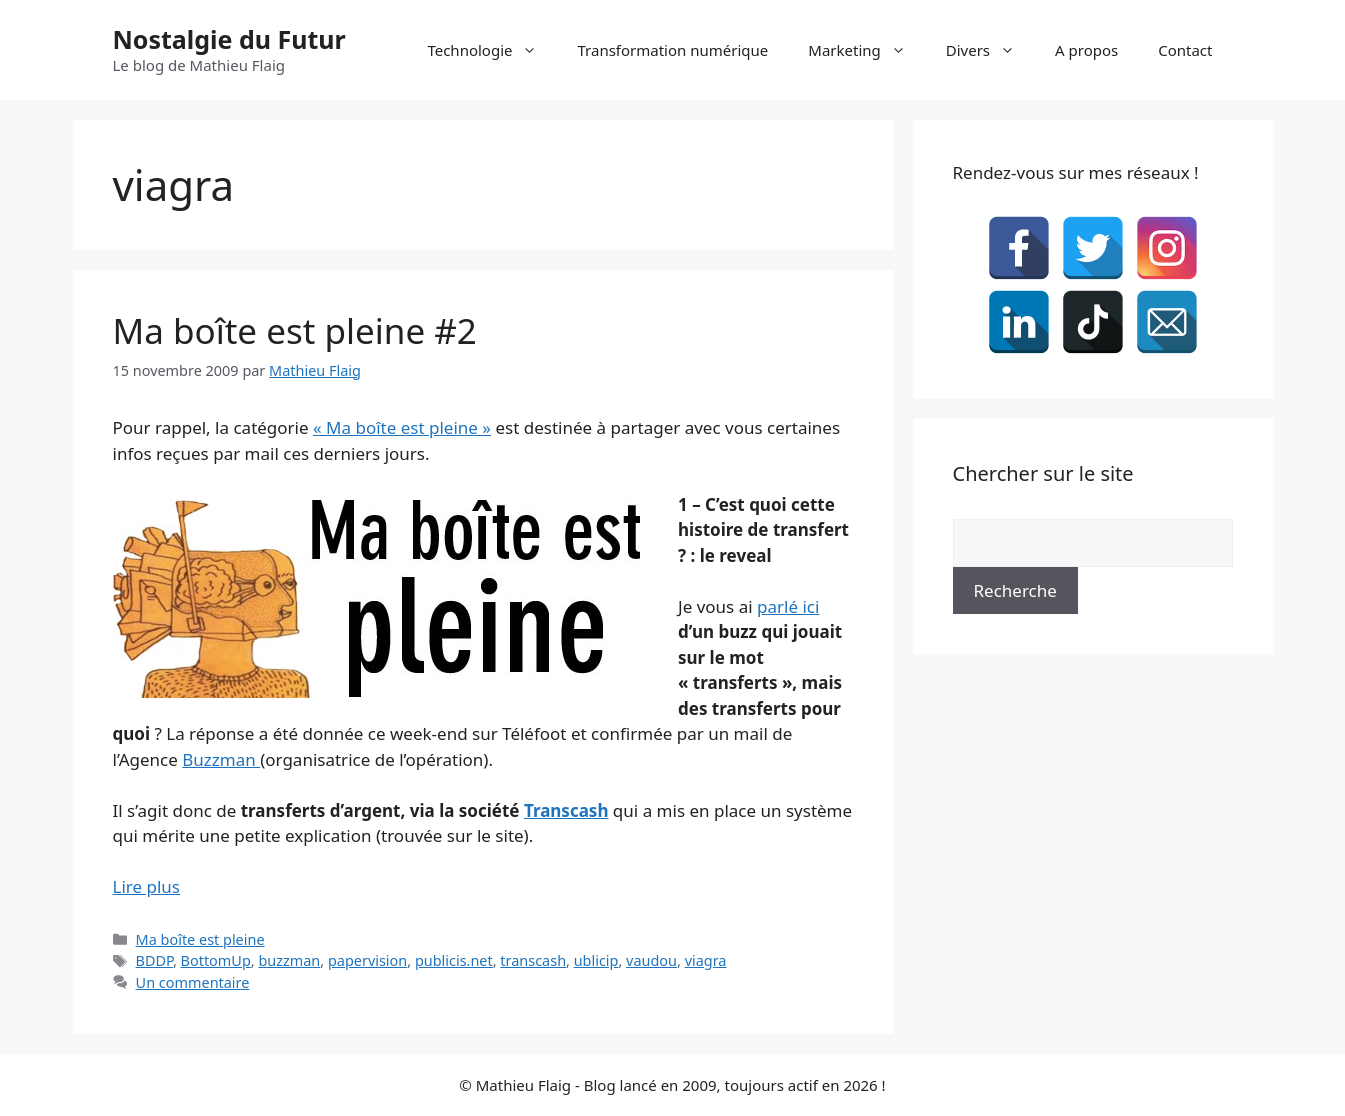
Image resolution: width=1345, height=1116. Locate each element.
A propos (1086, 50)
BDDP (154, 960)
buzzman (289, 960)
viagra (706, 960)
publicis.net (454, 960)
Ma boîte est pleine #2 (295, 330)
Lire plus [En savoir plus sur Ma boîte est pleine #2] (146, 886)
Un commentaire (193, 982)
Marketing (866, 50)
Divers (990, 50)
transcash (533, 960)
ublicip (596, 960)
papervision (367, 960)
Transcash (566, 810)
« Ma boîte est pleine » (402, 427)
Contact (1185, 50)
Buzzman (221, 759)
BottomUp (216, 960)
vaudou (651, 960)
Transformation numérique (672, 50)
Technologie (492, 50)
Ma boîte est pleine (200, 939)
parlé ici (788, 606)
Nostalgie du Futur (229, 39)
